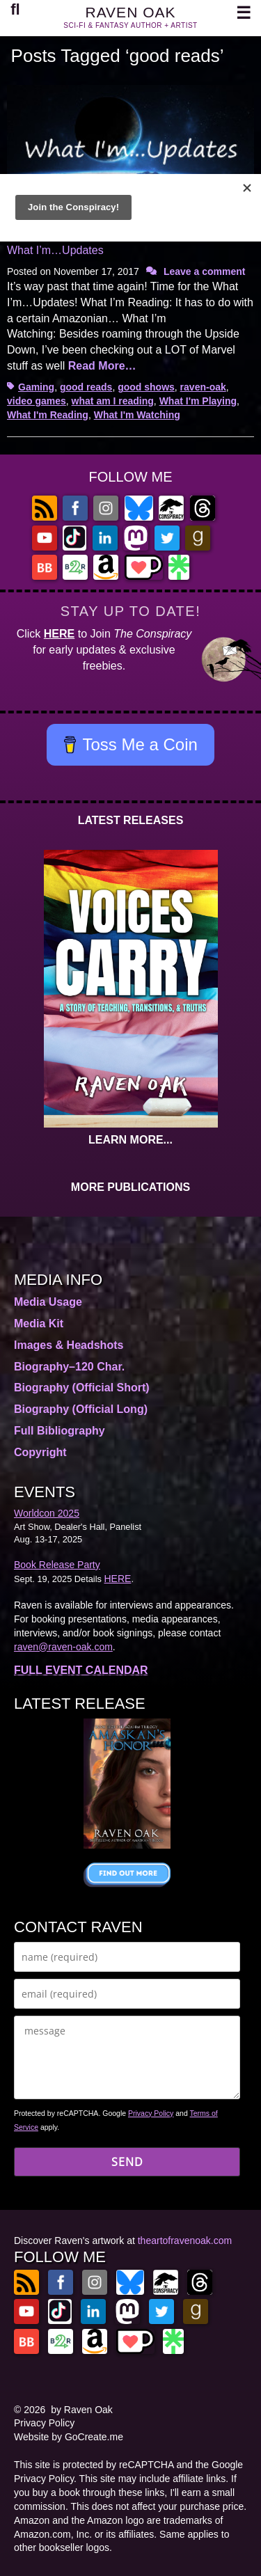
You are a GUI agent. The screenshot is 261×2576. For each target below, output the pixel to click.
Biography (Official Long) (81, 1409)
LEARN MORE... (130, 1140)
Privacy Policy (150, 2113)
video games (36, 400)
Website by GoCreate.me (68, 2436)
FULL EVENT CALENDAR (81, 1670)
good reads (86, 387)
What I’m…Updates (55, 250)
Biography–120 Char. (69, 1367)
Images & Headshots (68, 1345)
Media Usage (48, 1302)
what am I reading (113, 400)
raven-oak (203, 387)
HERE (59, 634)
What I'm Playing (198, 400)
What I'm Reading (47, 414)
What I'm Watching (137, 414)
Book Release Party (57, 1564)
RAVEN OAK (131, 12)
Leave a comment (205, 271)
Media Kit (38, 1323)
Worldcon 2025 (46, 1513)
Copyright (40, 1452)
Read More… (102, 366)
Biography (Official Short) (82, 1387)
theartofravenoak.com (185, 2240)
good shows (146, 387)
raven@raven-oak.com (63, 1646)
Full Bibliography (59, 1431)
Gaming (36, 387)
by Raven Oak (82, 2409)
